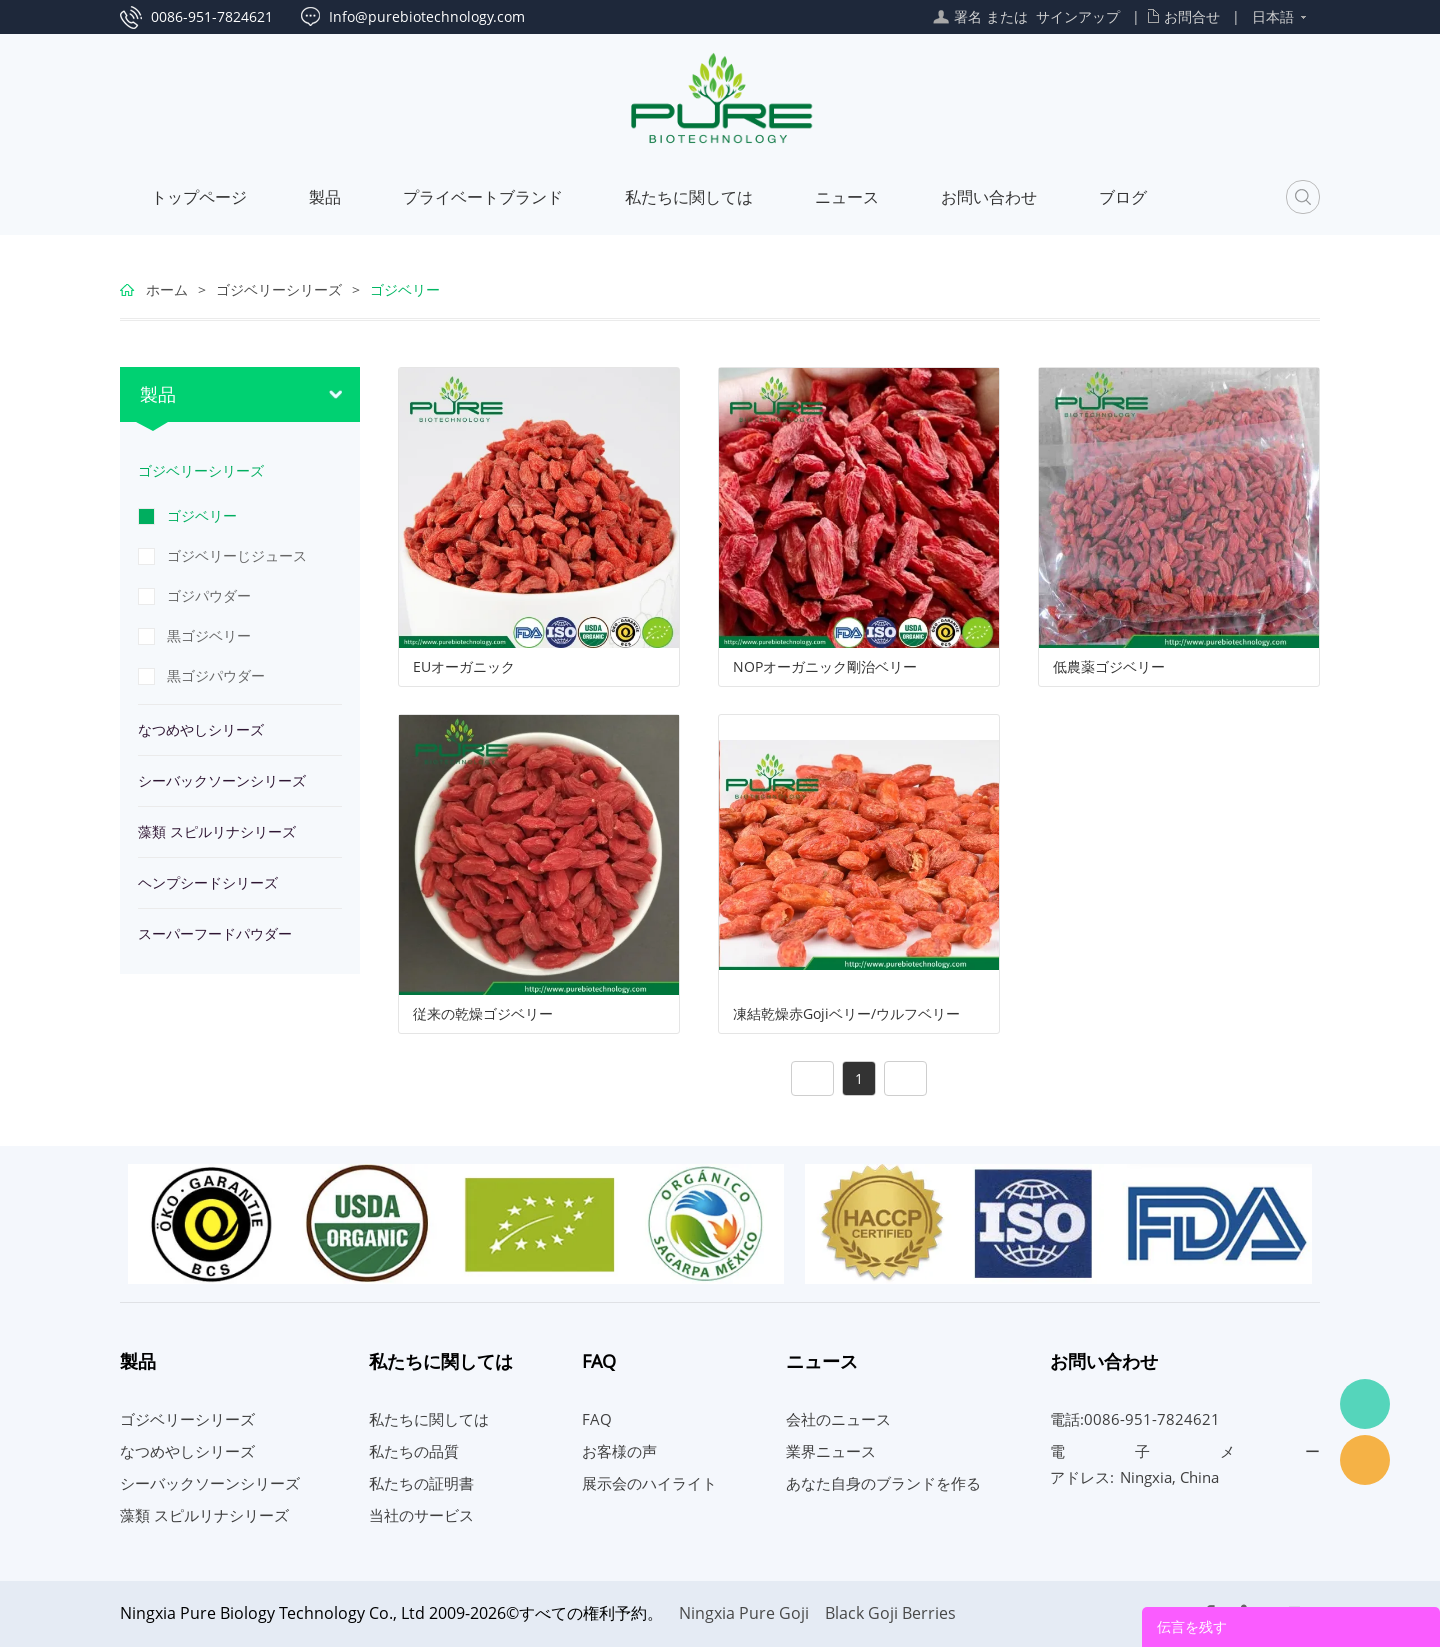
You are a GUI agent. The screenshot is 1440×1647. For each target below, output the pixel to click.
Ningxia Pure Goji (744, 1613)
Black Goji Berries (890, 1613)
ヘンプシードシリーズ (208, 882)
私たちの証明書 (421, 1483)
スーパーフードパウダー (215, 933)
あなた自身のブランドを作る (883, 1483)
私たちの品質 (414, 1451)
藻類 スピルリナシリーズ (217, 831)
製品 (325, 197)
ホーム (167, 289)
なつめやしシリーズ (201, 729)
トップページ (199, 197)
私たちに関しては (689, 197)
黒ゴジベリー (209, 635)
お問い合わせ (989, 197)
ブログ (1123, 197)
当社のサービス (421, 1515)
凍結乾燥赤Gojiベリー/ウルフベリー (846, 1014)
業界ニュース (831, 1451)
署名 (968, 16)
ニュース (847, 197)
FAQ (597, 1419)
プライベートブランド (483, 197)
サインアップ (1078, 16)
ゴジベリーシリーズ (279, 289)
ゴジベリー (405, 289)
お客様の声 (619, 1451)
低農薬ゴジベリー (1109, 667)
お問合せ (1192, 16)
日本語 (1273, 16)
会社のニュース (838, 1419)
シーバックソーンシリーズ (222, 780)
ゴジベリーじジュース (237, 555)
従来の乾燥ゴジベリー (483, 1014)
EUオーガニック (464, 667)
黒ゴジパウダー (216, 675)
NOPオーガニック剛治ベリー (825, 667)
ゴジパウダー (209, 595)
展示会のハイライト (649, 1483)
